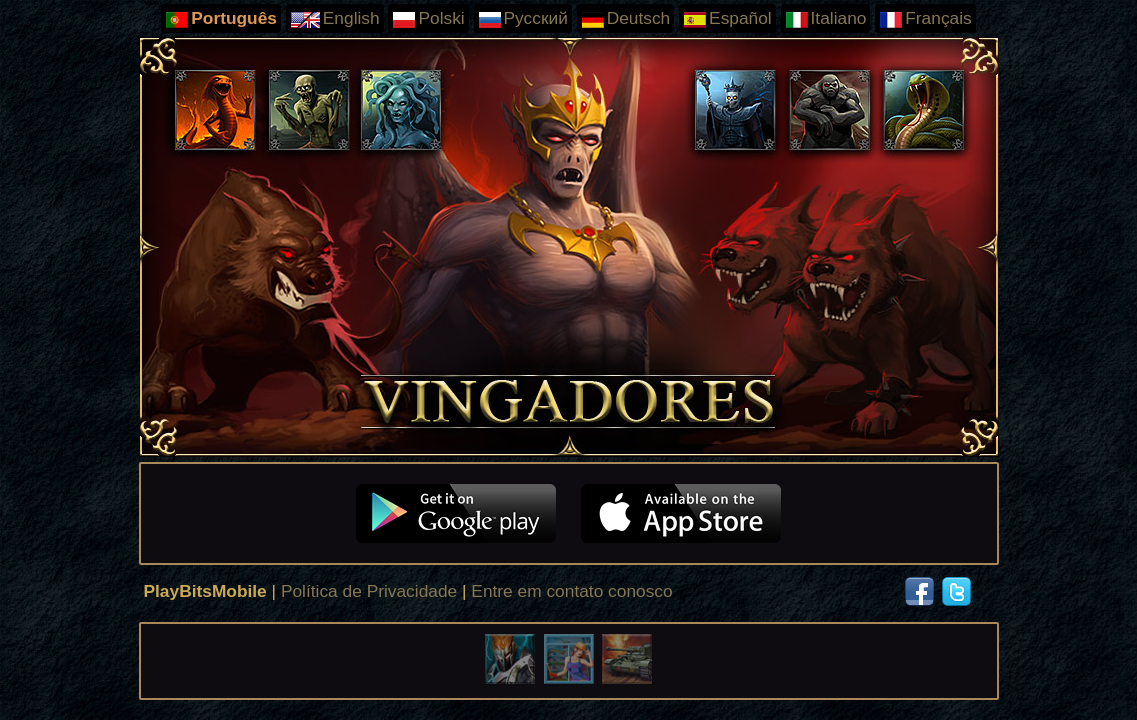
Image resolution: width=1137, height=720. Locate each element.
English (335, 18)
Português (221, 18)
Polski (428, 18)
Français (925, 18)
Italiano (826, 18)
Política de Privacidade (369, 591)
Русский (523, 18)
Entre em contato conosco (571, 591)
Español (727, 18)
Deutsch (626, 18)
